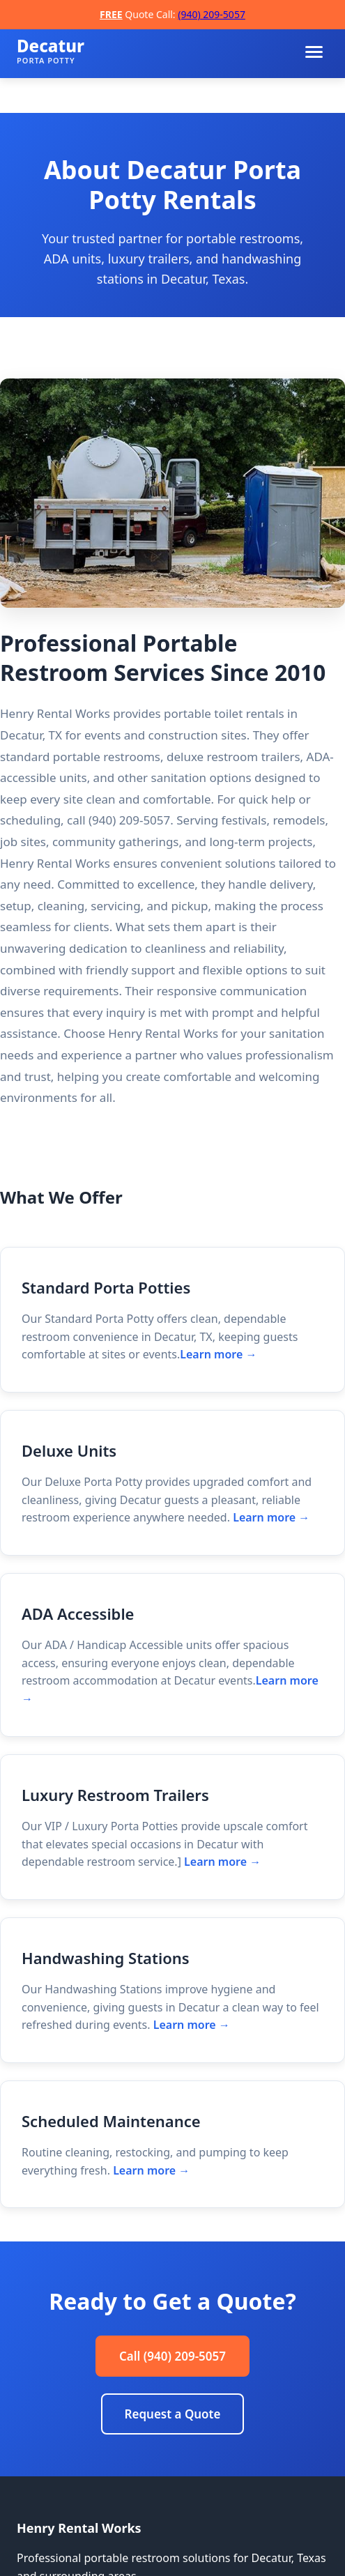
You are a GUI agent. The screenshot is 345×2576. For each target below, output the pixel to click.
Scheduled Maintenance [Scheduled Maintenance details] (111, 2120)
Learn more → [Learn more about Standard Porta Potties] (218, 1354)
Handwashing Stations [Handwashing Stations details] (106, 1957)
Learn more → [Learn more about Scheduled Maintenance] (151, 2169)
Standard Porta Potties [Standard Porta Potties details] (106, 1287)
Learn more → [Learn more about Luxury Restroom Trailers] (222, 1861)
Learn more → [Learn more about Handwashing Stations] (191, 2024)
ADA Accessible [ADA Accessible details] (78, 1613)
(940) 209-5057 (211, 14)
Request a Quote (173, 2414)
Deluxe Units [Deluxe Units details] (69, 1450)
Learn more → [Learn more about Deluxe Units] (271, 1517)
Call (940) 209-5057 (172, 2356)
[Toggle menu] (314, 51)
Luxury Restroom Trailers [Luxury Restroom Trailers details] (115, 1794)
